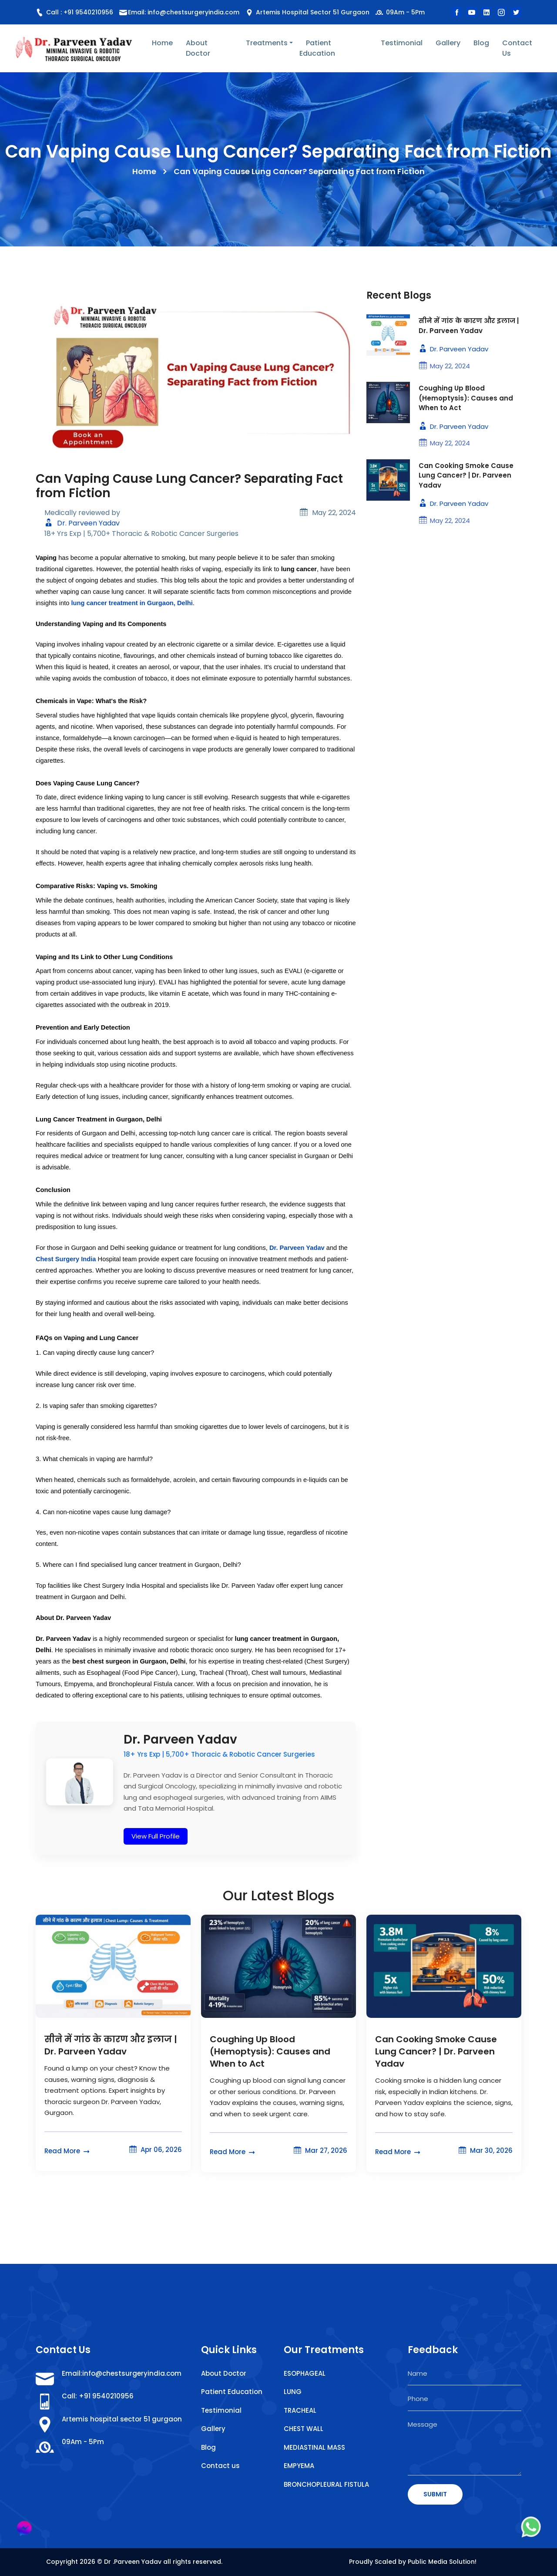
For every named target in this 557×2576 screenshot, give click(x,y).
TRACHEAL (300, 2410)
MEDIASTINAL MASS (314, 2447)
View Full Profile (155, 1836)
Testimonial (402, 43)
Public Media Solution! (442, 2561)
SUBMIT (435, 2494)
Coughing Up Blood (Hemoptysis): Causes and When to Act (466, 398)
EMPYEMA (299, 2465)
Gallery (448, 43)
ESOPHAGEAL (304, 2373)
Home (162, 43)
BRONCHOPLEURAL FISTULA (326, 2484)
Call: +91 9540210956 (98, 2396)
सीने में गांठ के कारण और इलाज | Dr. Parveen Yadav (469, 325)
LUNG (293, 2391)
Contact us (220, 2465)
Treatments (267, 43)
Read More (67, 2151)
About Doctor (198, 48)
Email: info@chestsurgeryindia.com (183, 12)
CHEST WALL (303, 2428)
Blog (481, 43)
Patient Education (317, 48)
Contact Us (517, 48)
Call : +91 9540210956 (74, 12)
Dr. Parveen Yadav (82, 523)
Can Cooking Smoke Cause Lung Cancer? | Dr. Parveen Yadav (466, 475)
